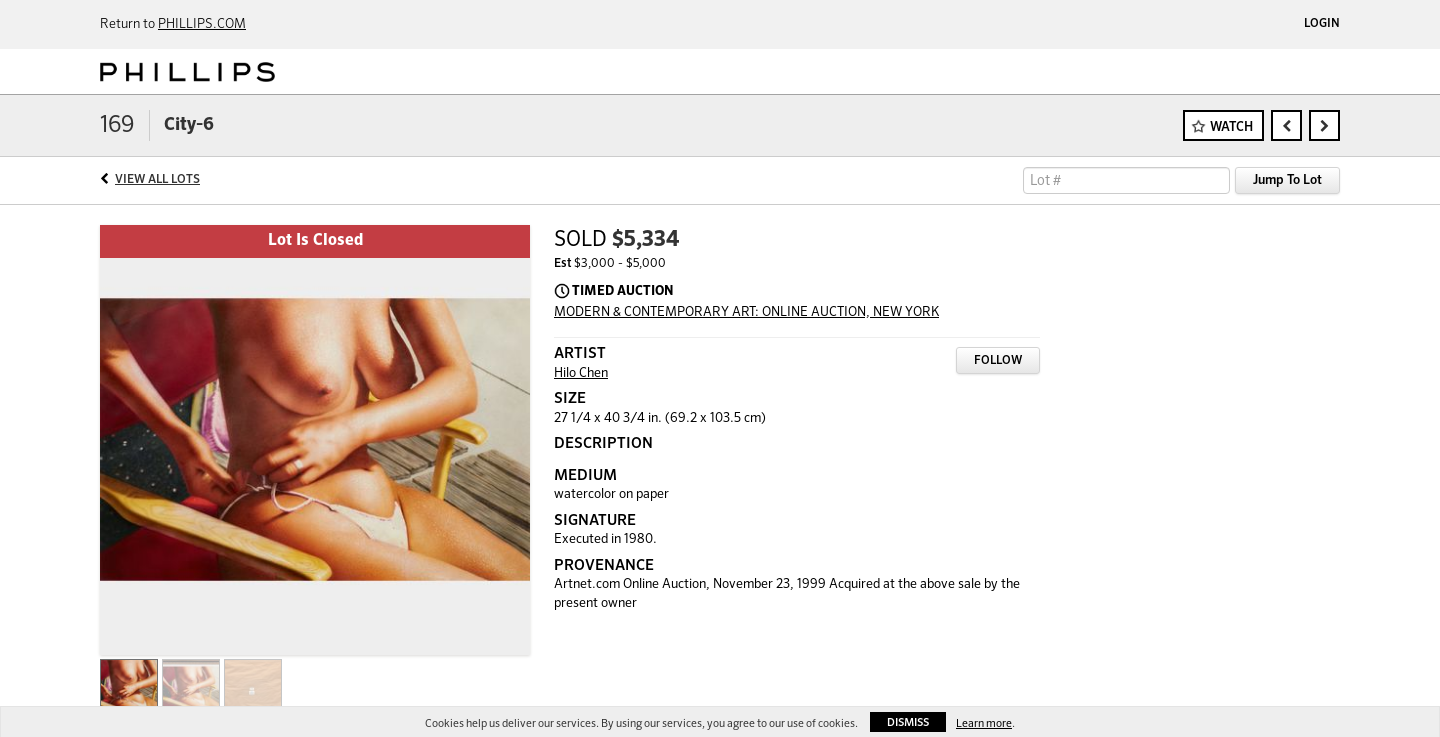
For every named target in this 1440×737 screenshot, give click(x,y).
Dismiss (908, 722)
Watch (1231, 127)
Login (1322, 24)
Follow (998, 361)
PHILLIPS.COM (202, 24)
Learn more (984, 723)
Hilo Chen (581, 373)
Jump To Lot (1287, 180)
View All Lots (157, 180)
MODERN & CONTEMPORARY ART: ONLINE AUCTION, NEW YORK (746, 312)
